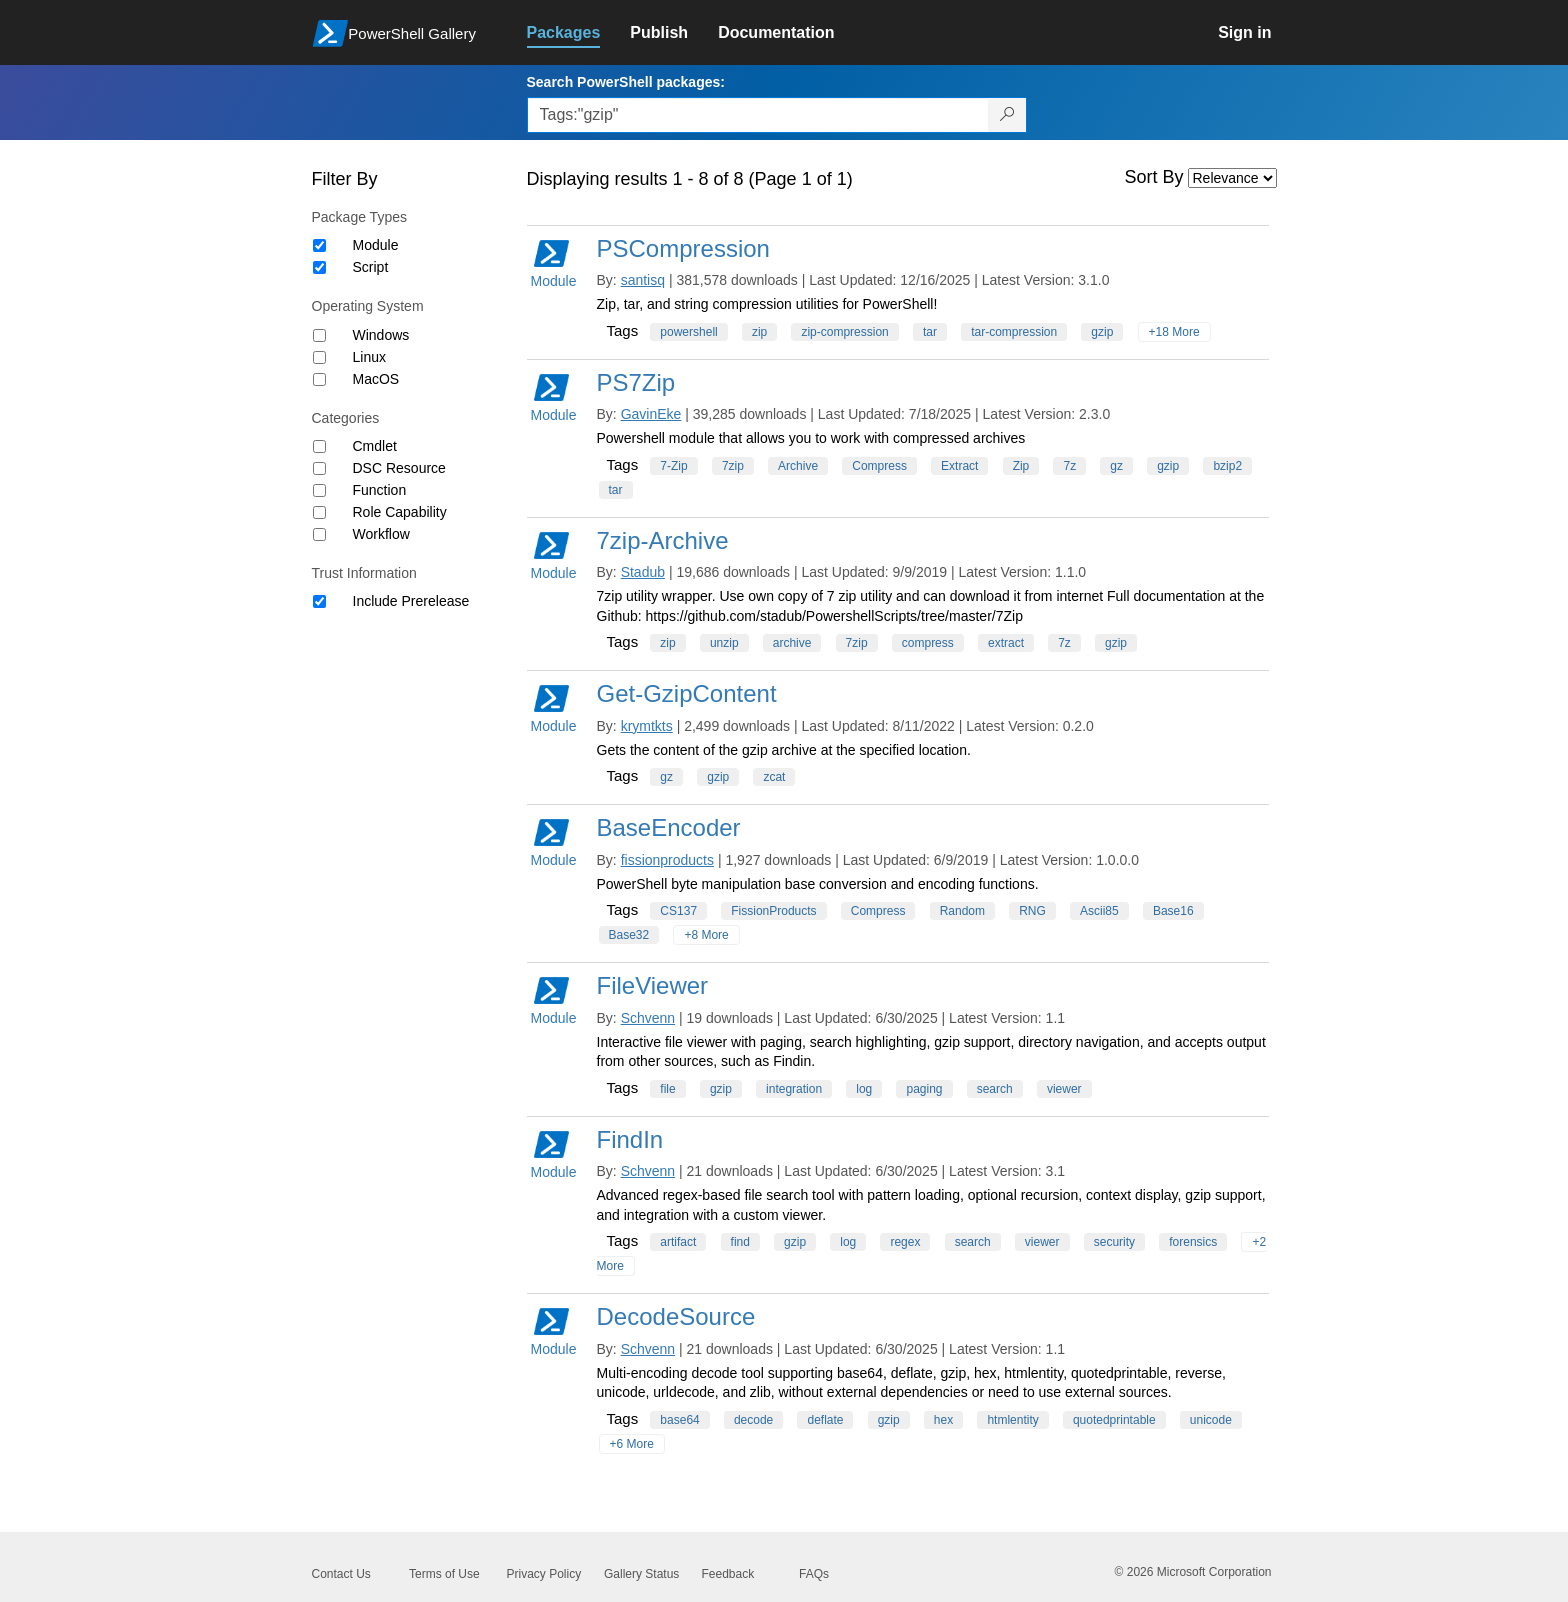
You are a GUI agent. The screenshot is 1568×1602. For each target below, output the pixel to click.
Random (962, 911)
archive (792, 643)
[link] (579, 33)
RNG (1032, 911)
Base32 (629, 935)
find (740, 1242)
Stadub (643, 572)
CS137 (678, 911)
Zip (1021, 466)
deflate (825, 1420)
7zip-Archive (663, 540)
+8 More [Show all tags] (706, 935)
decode (753, 1420)
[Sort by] (1232, 178)
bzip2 (1227, 466)
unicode (1211, 1420)
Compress (879, 466)
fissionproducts (667, 860)
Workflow (381, 534)
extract (1006, 643)
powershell (688, 332)
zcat (774, 777)
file (667, 1089)
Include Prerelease (411, 601)
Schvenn (648, 1018)
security (1114, 1242)
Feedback (728, 1574)
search (995, 1089)
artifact (678, 1242)
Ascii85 (1099, 911)
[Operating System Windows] (319, 335)
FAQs (814, 1574)
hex (943, 1420)
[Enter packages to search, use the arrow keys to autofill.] (758, 115)
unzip (724, 643)
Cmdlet (375, 446)
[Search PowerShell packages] (1007, 115)
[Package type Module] (319, 245)
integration (794, 1089)
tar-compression (1014, 332)
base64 (679, 1420)
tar (930, 332)
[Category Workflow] (319, 534)
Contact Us (341, 1574)
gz (1116, 466)
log (864, 1089)
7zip (733, 466)
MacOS (376, 379)
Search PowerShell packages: (626, 82)
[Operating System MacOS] (319, 379)
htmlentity (1012, 1420)
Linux (369, 357)
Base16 (1173, 911)
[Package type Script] (319, 267)
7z (1069, 466)
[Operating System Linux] (319, 357)
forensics (1193, 1242)
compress (928, 643)
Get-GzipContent (687, 693)
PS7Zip (636, 382)
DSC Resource (399, 468)
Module (376, 245)
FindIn (630, 1139)
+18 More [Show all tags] (1174, 332)
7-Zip (673, 466)
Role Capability (400, 512)
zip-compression (844, 332)
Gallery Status (641, 1574)
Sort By (1154, 177)
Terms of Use (444, 1574)
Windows (381, 335)
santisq (643, 280)
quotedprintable (1114, 1420)
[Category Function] (319, 490)
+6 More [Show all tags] (632, 1444)
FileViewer (653, 985)
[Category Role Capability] (319, 512)
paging (924, 1089)
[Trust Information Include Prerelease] (319, 601)
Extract (959, 466)
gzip (1102, 332)
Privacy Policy (544, 1574)
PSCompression (683, 248)
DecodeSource (676, 1316)
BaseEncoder (669, 827)
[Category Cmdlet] (319, 446)
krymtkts (647, 726)
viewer (1064, 1089)
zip (759, 332)
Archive (798, 466)
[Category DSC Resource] (319, 468)
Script (371, 267)
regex (905, 1242)
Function (380, 490)
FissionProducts (773, 911)
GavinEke (651, 414)
